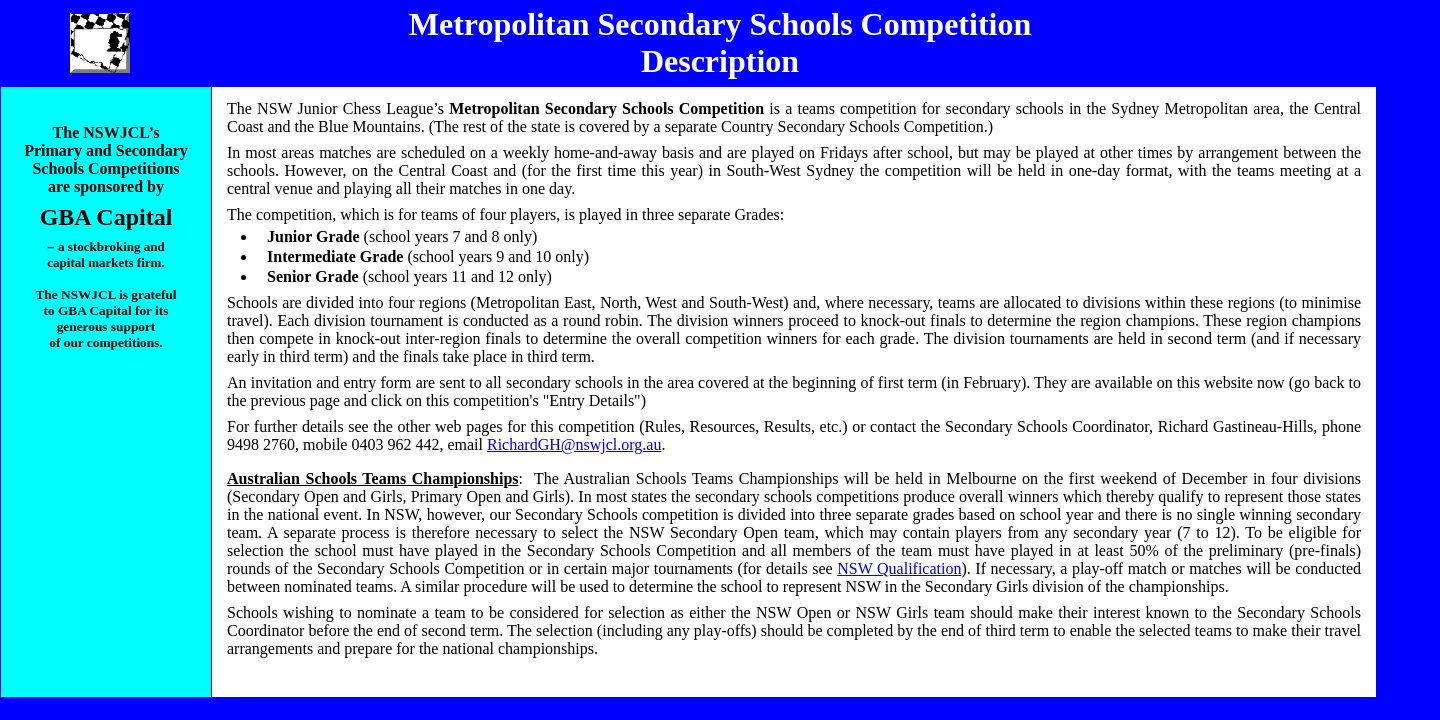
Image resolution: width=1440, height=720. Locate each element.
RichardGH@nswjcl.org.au (574, 444)
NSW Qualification (899, 568)
